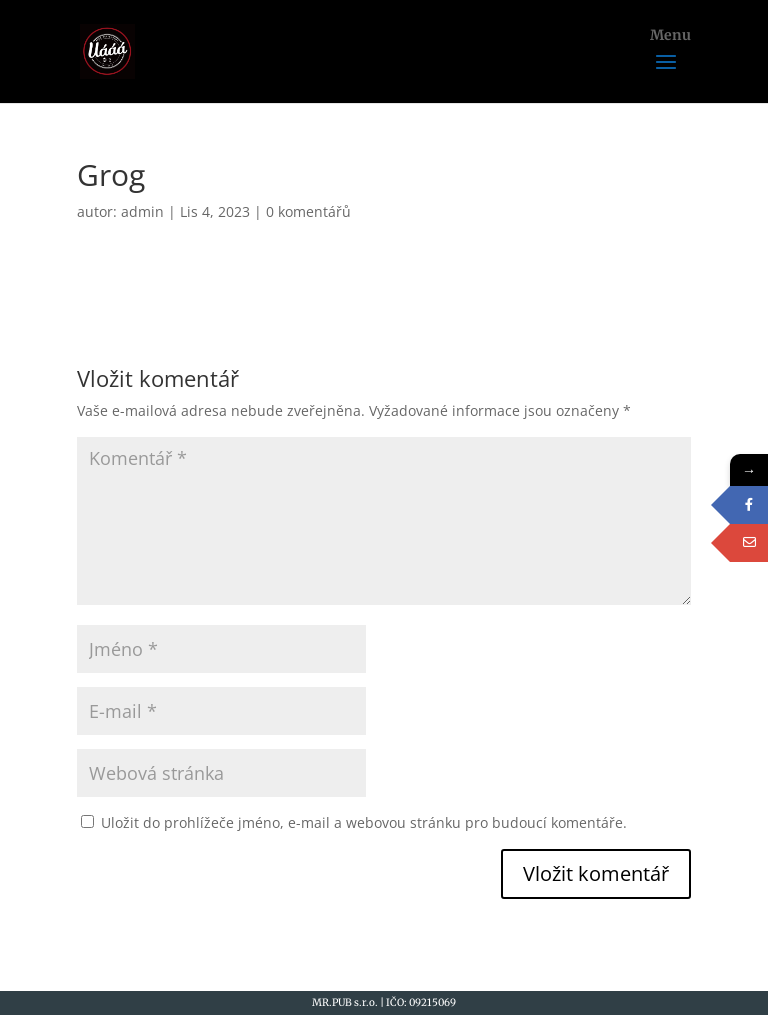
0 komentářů (308, 211)
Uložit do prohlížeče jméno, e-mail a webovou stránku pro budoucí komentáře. (364, 822)
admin (142, 211)
